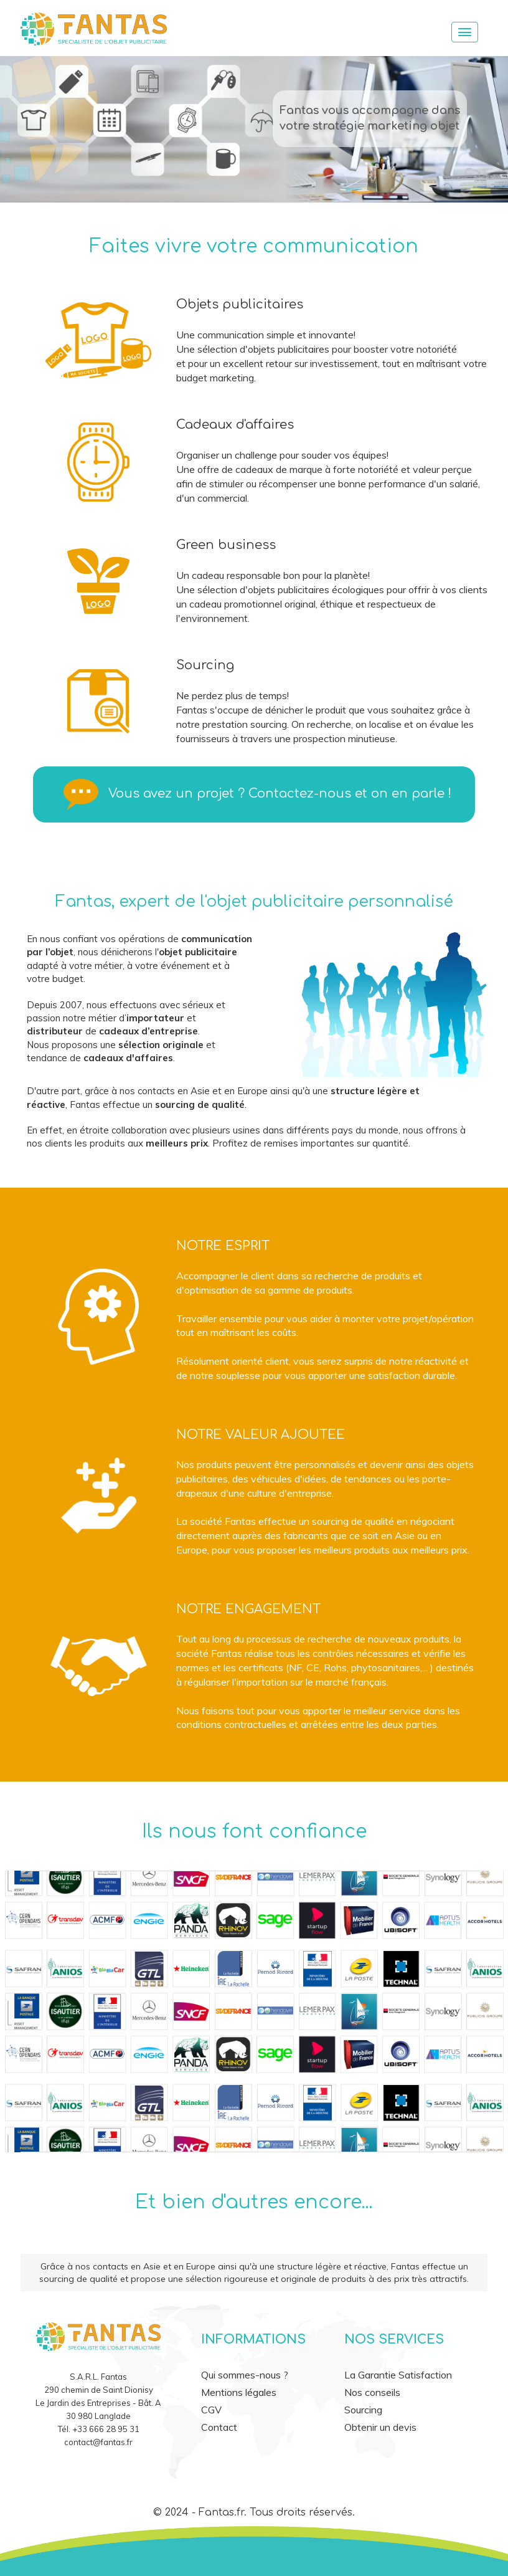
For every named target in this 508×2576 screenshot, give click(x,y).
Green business (226, 545)
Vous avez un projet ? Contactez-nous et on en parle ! (279, 793)
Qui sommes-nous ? (244, 2374)
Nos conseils (372, 2392)
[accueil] (224, 26)
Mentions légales (238, 2392)
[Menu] (464, 32)
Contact (219, 2427)
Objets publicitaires (239, 304)
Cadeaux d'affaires (235, 424)
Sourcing (205, 665)
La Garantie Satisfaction (398, 2374)
